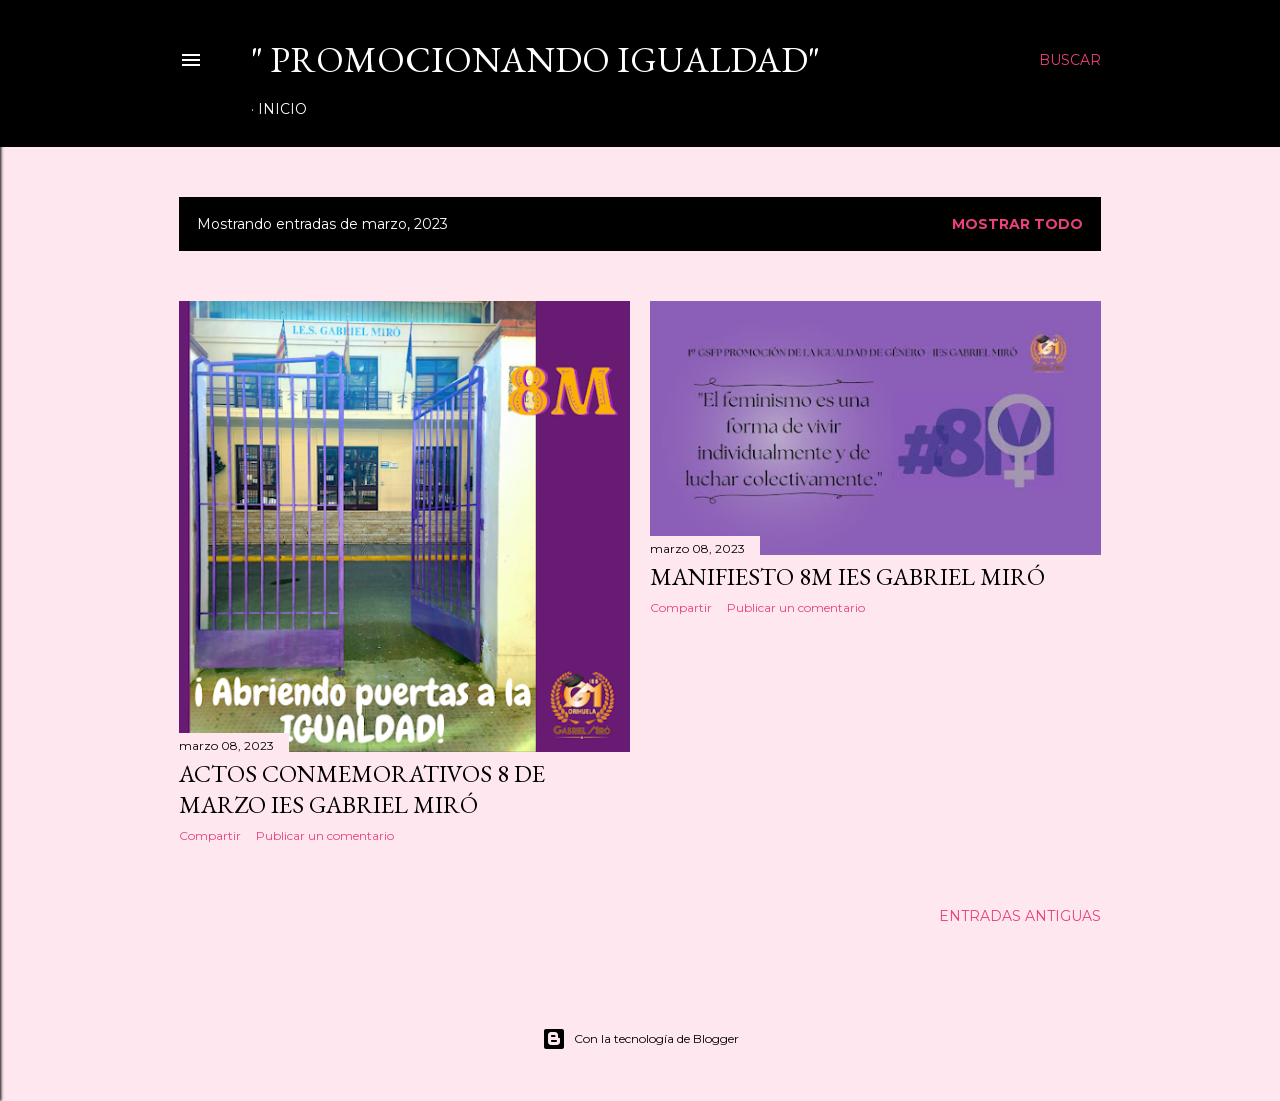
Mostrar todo (1017, 224)
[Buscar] (1070, 60)
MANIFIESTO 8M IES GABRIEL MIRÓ (847, 576)
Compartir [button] (210, 835)
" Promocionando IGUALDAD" (535, 59)
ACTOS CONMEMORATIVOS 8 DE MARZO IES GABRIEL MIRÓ (362, 789)
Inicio (282, 109)
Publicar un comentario (325, 835)
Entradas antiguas (1020, 916)
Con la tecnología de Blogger (640, 1039)
